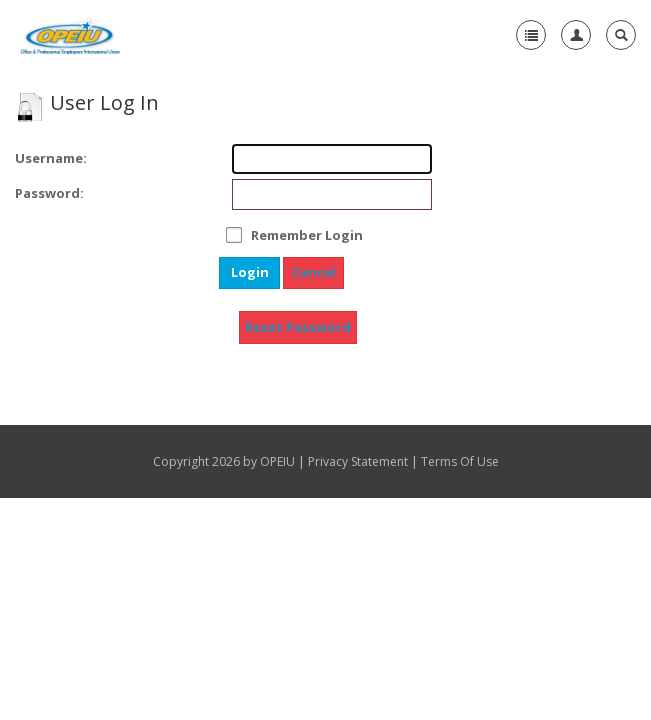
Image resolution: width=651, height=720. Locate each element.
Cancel (314, 272)
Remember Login (307, 235)
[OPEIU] (69, 35)
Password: (43, 193)
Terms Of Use (460, 461)
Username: (43, 158)
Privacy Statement (358, 461)
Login (250, 272)
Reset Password (298, 327)
